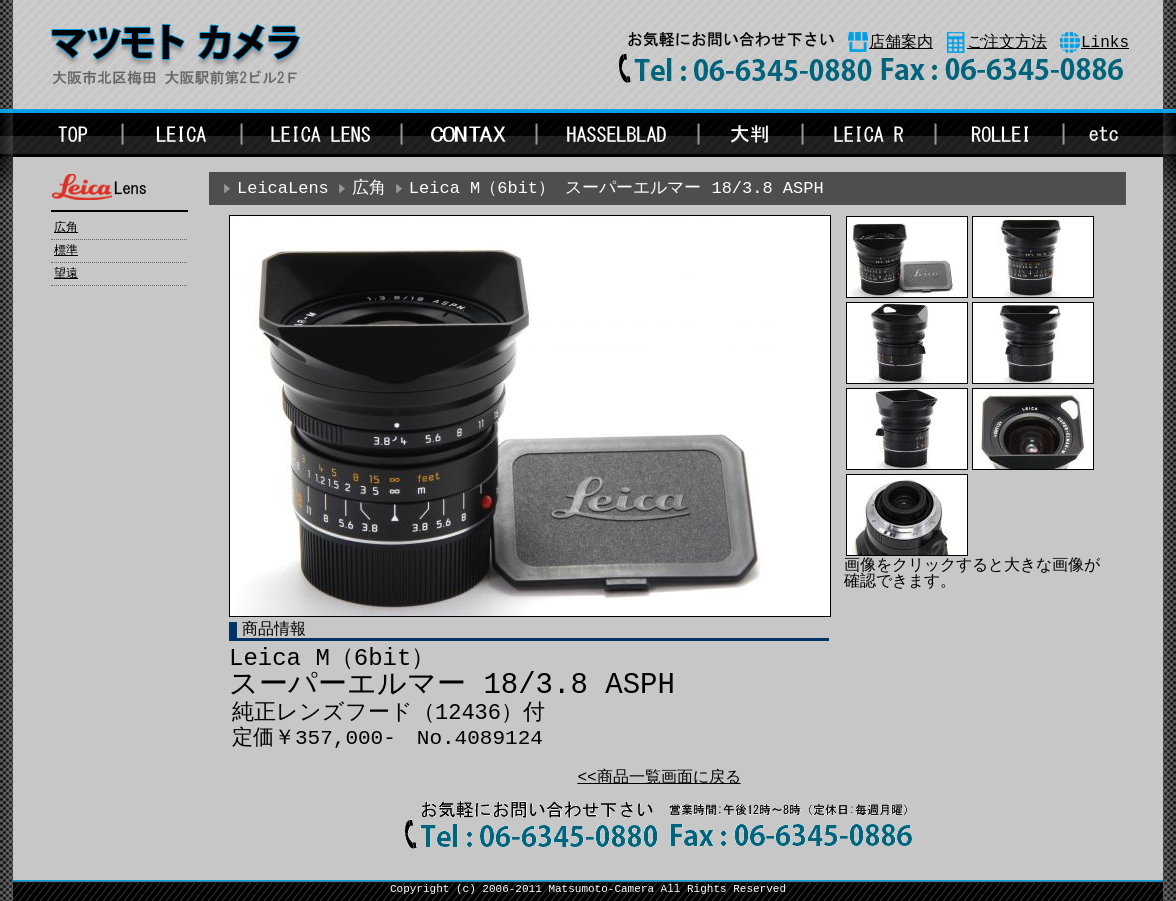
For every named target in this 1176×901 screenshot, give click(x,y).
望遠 (66, 274)
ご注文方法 (1007, 43)
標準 (66, 251)
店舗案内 (901, 43)
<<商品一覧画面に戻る (658, 778)
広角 (66, 228)
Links (1105, 43)
